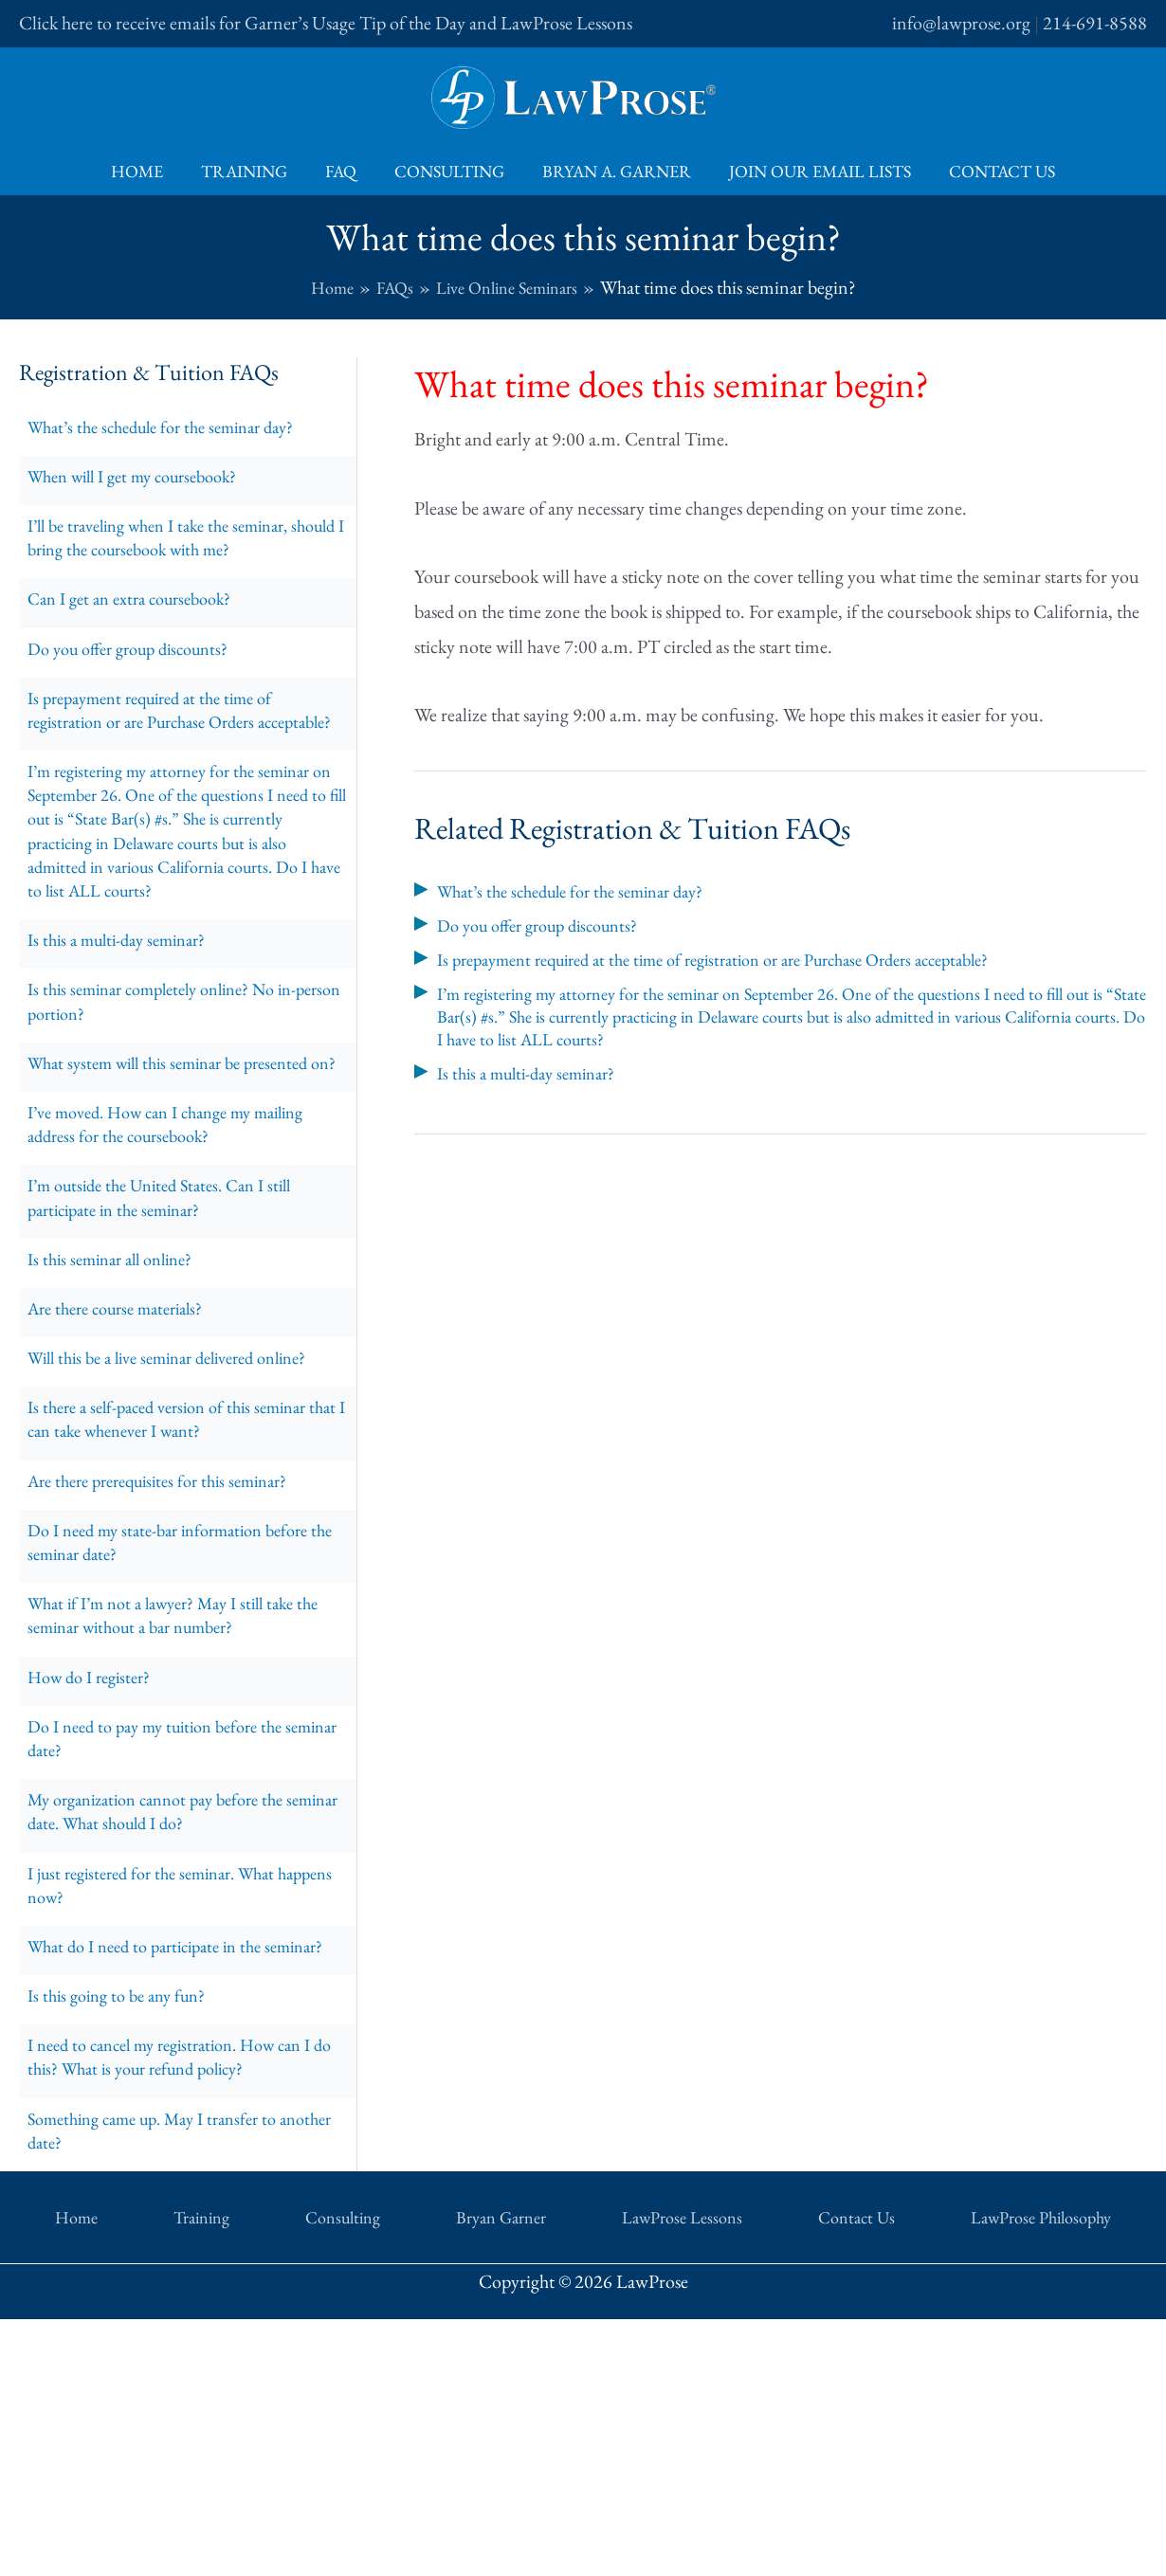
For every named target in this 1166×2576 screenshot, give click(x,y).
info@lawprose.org (961, 22)
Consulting (449, 171)
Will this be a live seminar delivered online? (184, 1517)
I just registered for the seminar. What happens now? (164, 2103)
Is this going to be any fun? (125, 2252)
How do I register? (96, 1871)
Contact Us (991, 171)
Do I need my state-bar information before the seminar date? (182, 1722)
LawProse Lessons (630, 2484)
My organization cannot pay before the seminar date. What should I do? (169, 2021)
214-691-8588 (1095, 22)
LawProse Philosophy (895, 2484)
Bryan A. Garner (612, 171)
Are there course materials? (126, 1462)
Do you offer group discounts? (140, 675)
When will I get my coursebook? (145, 484)
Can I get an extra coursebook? (140, 620)
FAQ (344, 171)
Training (252, 171)
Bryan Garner (494, 2484)
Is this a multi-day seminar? (127, 1026)
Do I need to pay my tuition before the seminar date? (168, 1940)
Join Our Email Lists (812, 171)
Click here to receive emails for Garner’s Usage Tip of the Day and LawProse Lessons (325, 22)
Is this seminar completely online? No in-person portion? (177, 1094)
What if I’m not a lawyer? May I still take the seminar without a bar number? (175, 1803)
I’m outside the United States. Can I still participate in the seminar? (173, 1339)
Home (148, 171)
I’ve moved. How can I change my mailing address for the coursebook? (182, 1257)
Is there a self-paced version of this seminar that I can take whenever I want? (181, 1585)
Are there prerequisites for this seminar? (172, 1654)
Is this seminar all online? (119, 1407)
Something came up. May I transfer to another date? (166, 2402)
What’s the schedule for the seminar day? (175, 429)
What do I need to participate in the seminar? (156, 2184)
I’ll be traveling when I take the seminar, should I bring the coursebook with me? (173, 552)
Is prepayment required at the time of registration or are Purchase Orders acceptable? (163, 757)
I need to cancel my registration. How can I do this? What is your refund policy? (185, 2321)
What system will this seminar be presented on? (182, 1176)
